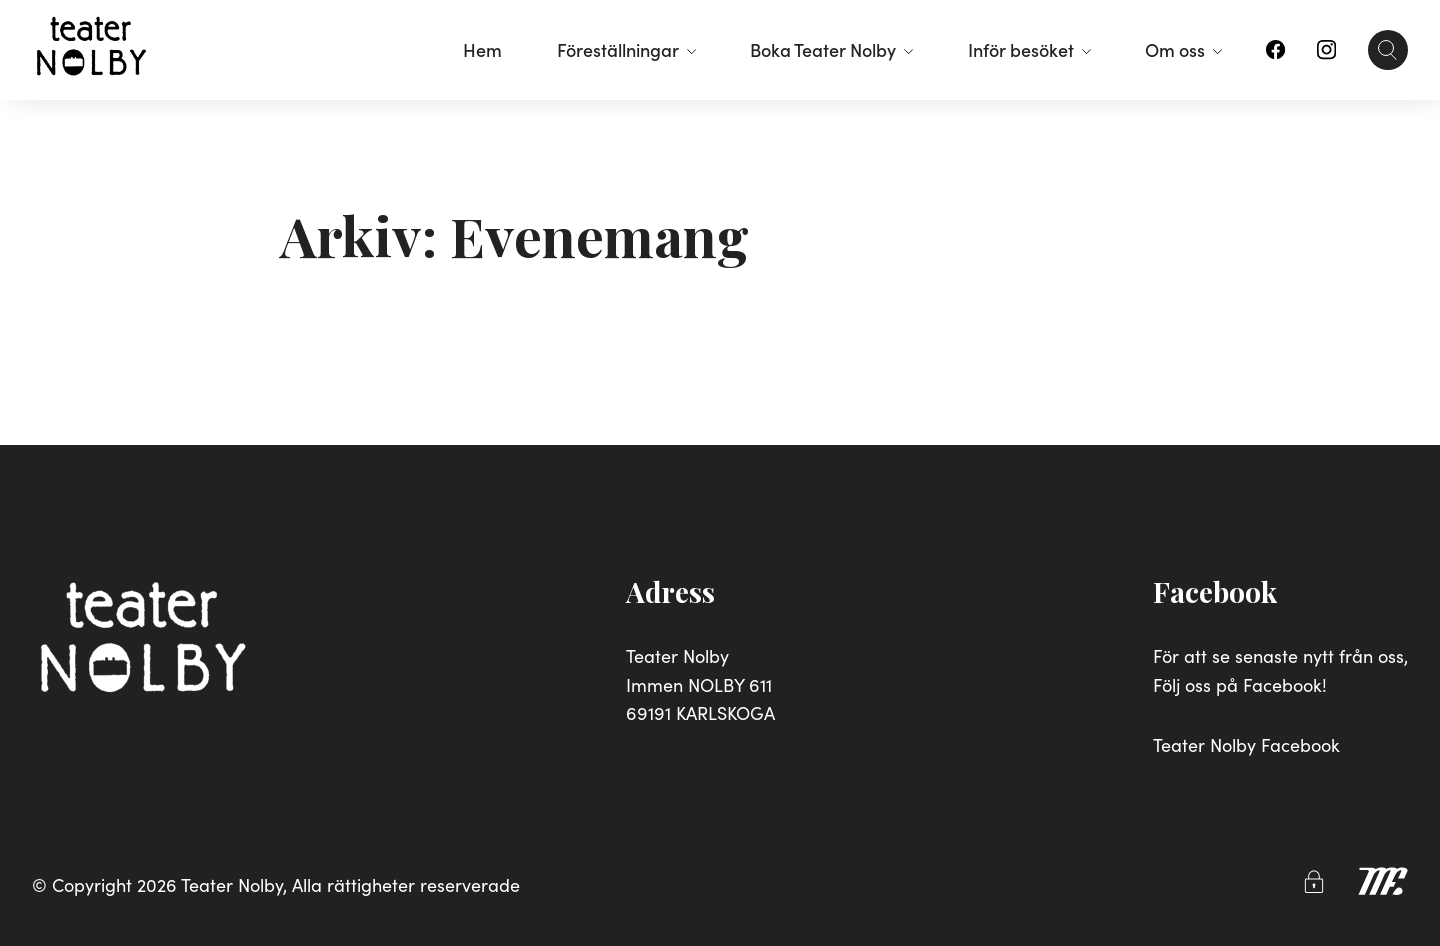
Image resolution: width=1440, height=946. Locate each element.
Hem (482, 49)
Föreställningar (626, 49)
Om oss (1183, 49)
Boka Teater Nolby (831, 49)
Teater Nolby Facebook (1246, 744)
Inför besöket (1029, 49)
